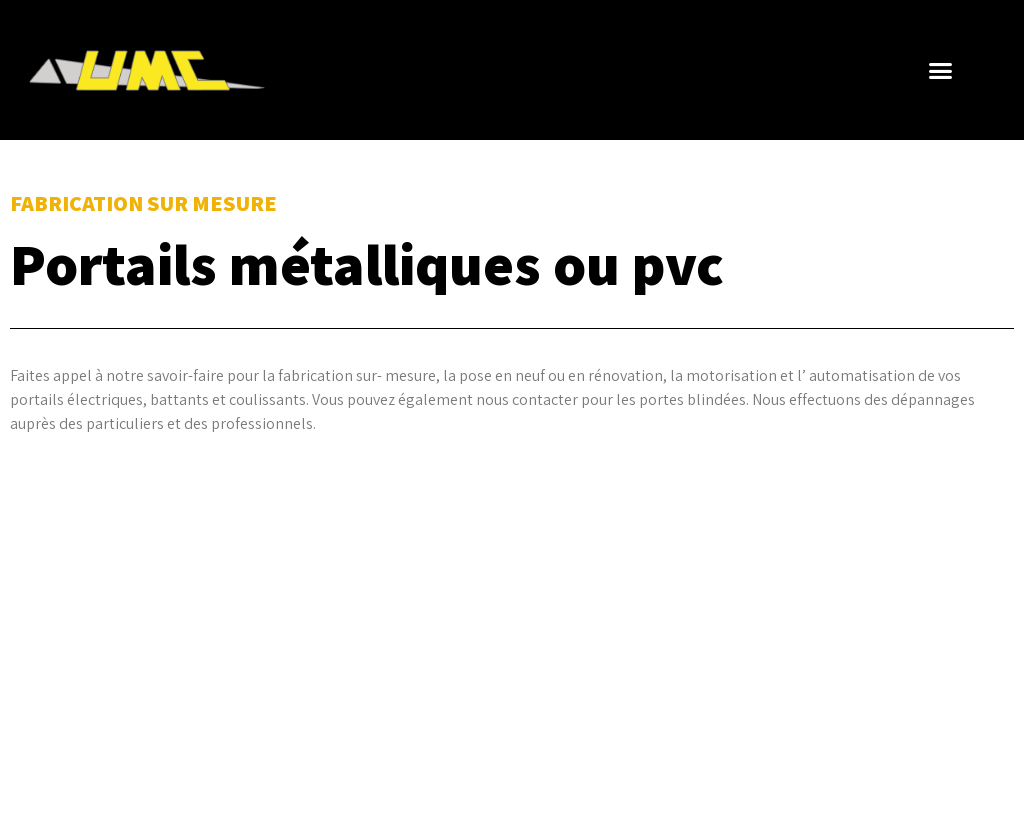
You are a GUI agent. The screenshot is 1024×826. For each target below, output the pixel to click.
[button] (941, 70)
